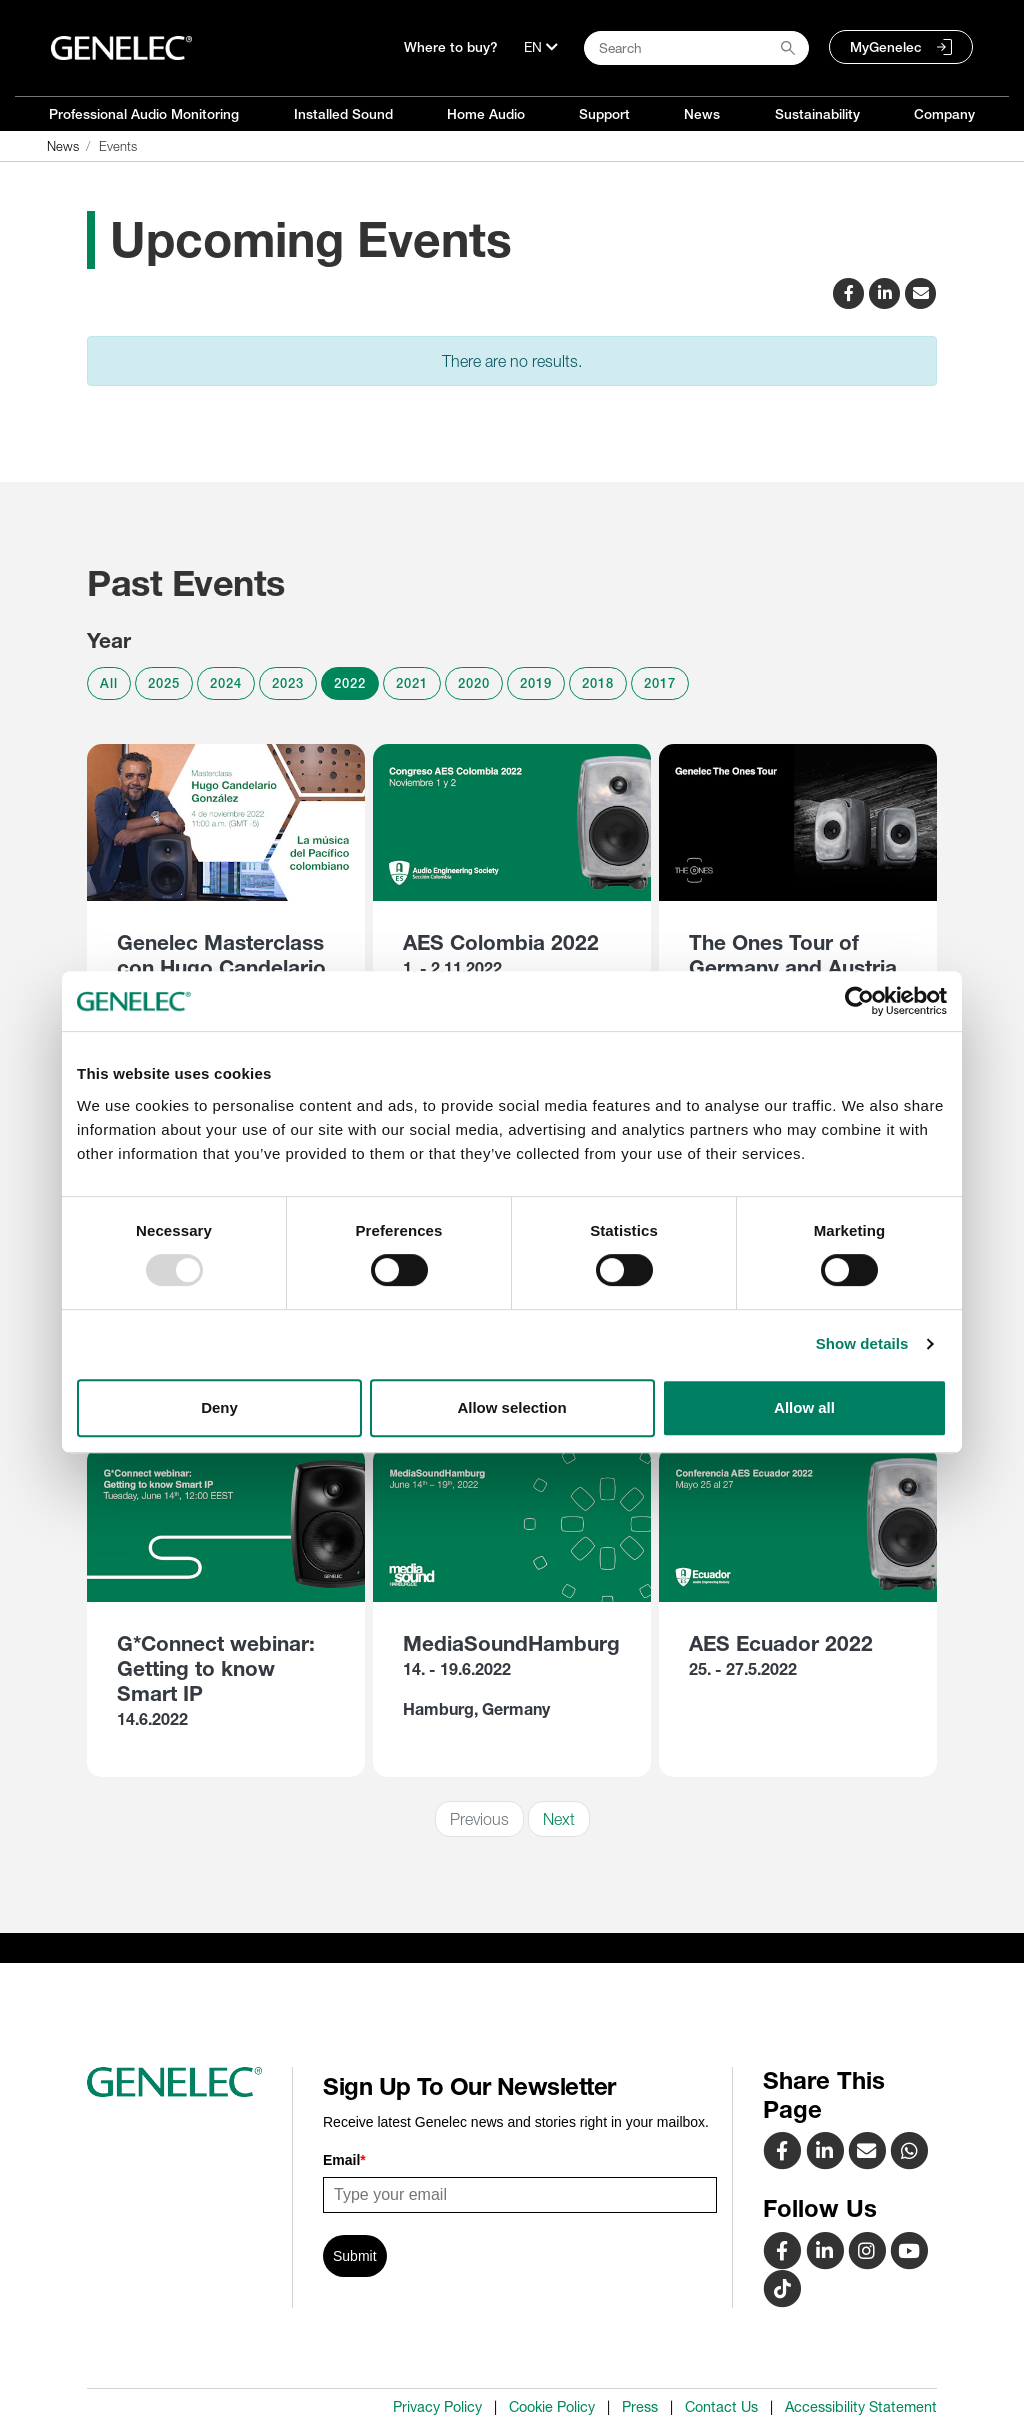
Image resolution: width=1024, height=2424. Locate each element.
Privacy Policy (437, 2407)
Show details (862, 1343)
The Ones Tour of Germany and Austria (793, 955)
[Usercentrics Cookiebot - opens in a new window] (859, 1001)
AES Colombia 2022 (501, 942)
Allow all (804, 1407)
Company (944, 114)
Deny (219, 1407)
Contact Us (721, 2407)
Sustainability (817, 114)
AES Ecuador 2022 (781, 1643)
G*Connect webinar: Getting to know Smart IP (216, 1668)
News (702, 114)
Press (640, 2407)
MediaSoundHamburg (511, 1643)
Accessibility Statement (861, 2407)
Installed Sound (343, 114)
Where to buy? (451, 47)
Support (604, 114)
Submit (355, 2256)
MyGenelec (886, 47)
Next (559, 1819)
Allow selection (511, 1407)
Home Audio (486, 114)
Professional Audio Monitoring (144, 114)
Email (344, 2160)
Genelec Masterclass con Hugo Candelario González (221, 967)
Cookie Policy (552, 2407)
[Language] (541, 47)
